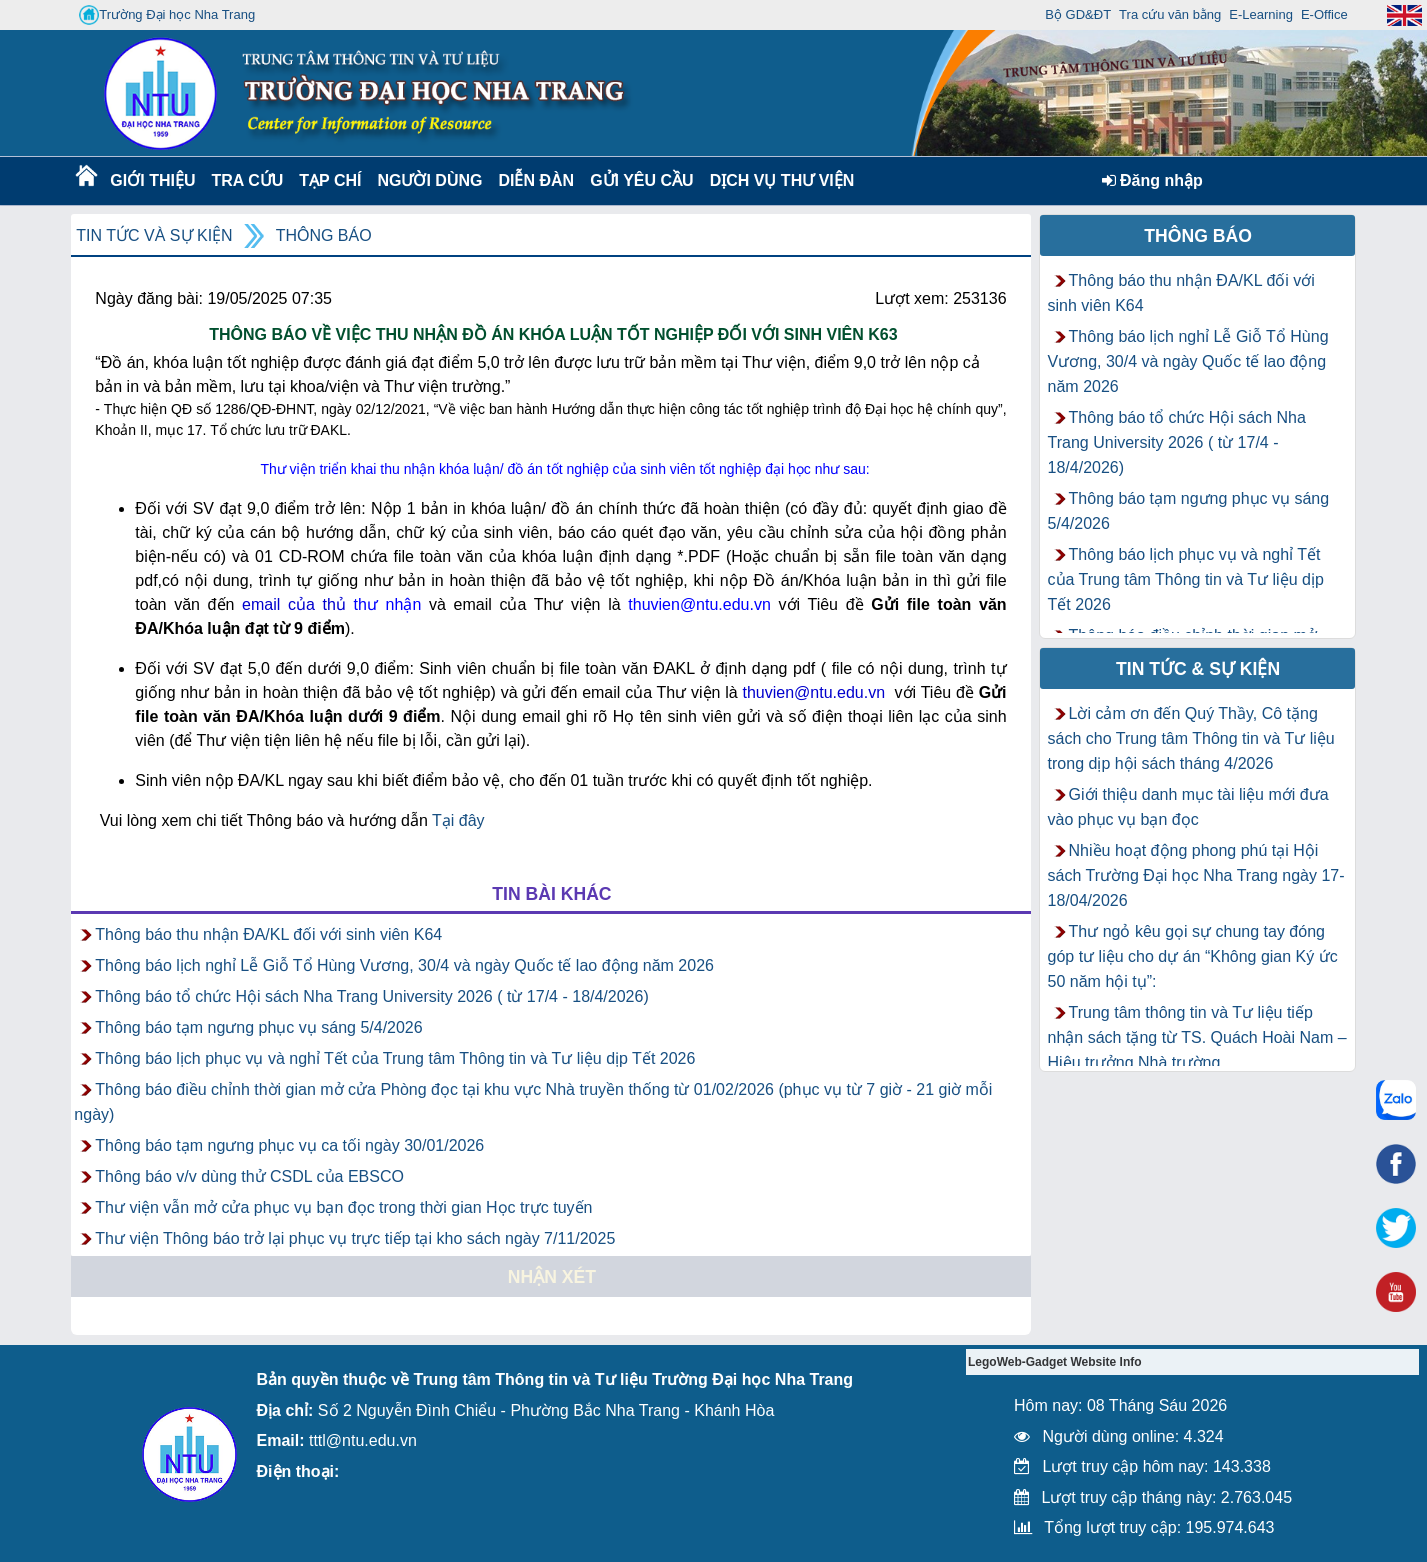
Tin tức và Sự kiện (154, 235)
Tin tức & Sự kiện (1198, 669)
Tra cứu (246, 180)
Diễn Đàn (536, 180)
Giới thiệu (151, 180)
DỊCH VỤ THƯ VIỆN (778, 180)
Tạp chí (330, 180)
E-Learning (1261, 14)
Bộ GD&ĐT (1078, 14)
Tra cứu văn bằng (1170, 14)
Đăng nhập (1152, 180)
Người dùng (427, 180)
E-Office (1324, 14)
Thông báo (324, 235)
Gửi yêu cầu (642, 180)
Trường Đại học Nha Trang (167, 15)
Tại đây (458, 820)
